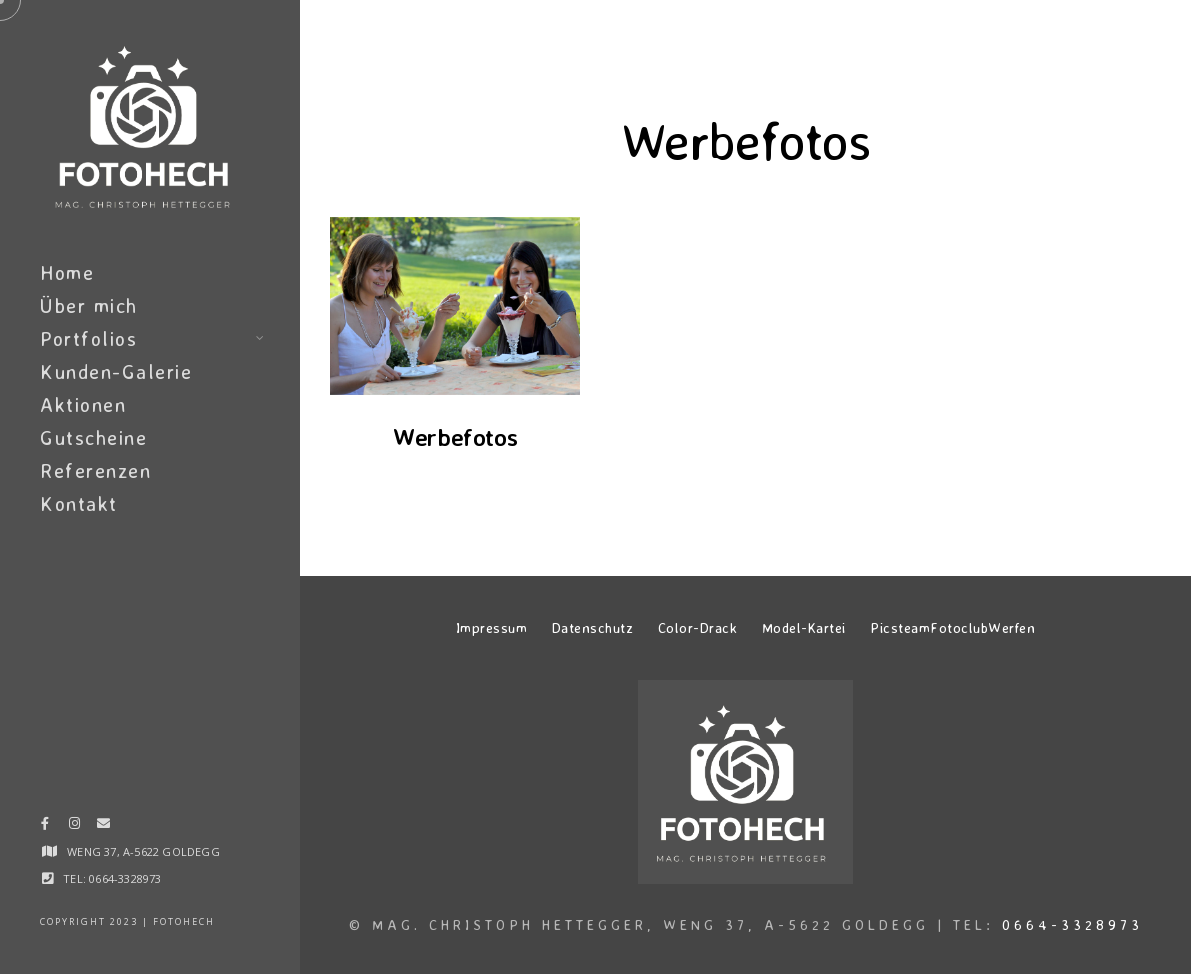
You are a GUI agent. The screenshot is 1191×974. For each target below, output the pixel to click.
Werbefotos (455, 437)
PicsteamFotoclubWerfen (952, 627)
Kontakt (79, 503)
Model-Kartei (804, 627)
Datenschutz (593, 627)
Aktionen (83, 404)
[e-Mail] (103, 827)
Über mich (89, 305)
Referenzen (95, 470)
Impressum (492, 627)
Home (67, 272)
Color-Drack (698, 627)
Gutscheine (93, 437)
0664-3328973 (1072, 924)
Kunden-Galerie (116, 371)
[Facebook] (45, 827)
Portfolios (88, 338)
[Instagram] (74, 827)
